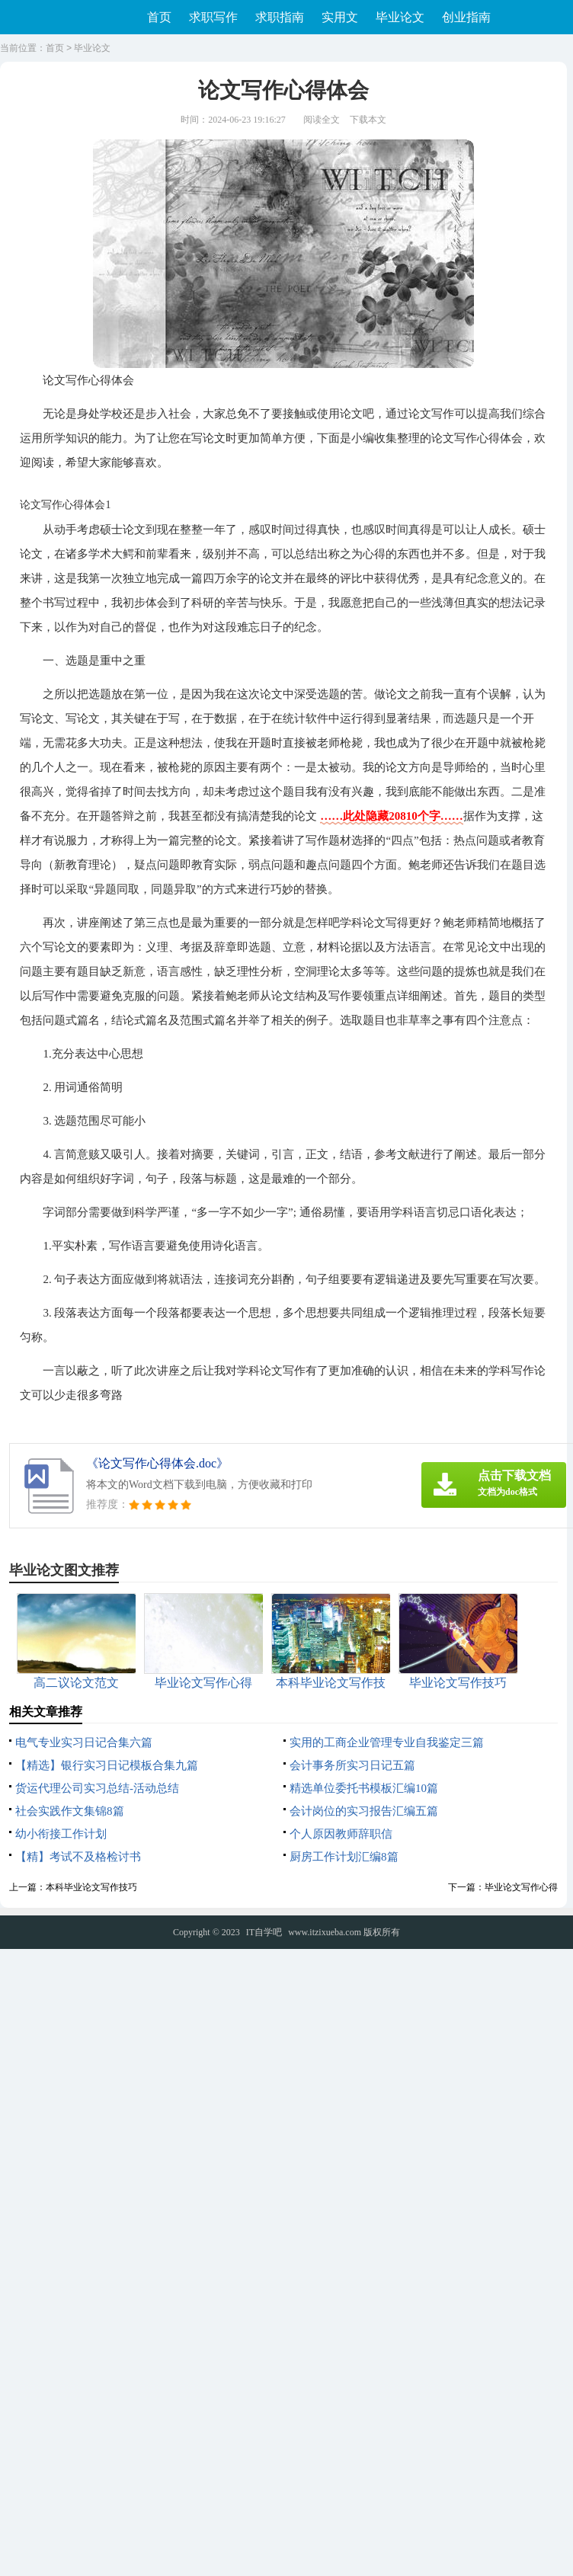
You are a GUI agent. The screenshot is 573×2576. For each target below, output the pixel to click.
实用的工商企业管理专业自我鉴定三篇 (387, 1742)
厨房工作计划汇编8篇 (344, 1857)
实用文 (340, 17)
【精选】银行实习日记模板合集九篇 (106, 1765)
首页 (159, 17)
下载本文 (368, 119)
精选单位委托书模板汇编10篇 (364, 1788)
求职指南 (279, 17)
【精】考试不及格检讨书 (78, 1857)
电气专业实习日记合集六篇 (83, 1742)
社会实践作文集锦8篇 (69, 1811)
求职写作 (213, 17)
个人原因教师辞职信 (341, 1834)
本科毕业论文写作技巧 (91, 1887)
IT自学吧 (264, 1932)
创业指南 (466, 17)
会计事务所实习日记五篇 (352, 1765)
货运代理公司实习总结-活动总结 (97, 1788)
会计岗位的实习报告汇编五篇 (364, 1811)
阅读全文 (321, 119)
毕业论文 (400, 17)
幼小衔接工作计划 (61, 1834)
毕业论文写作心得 (521, 1887)
